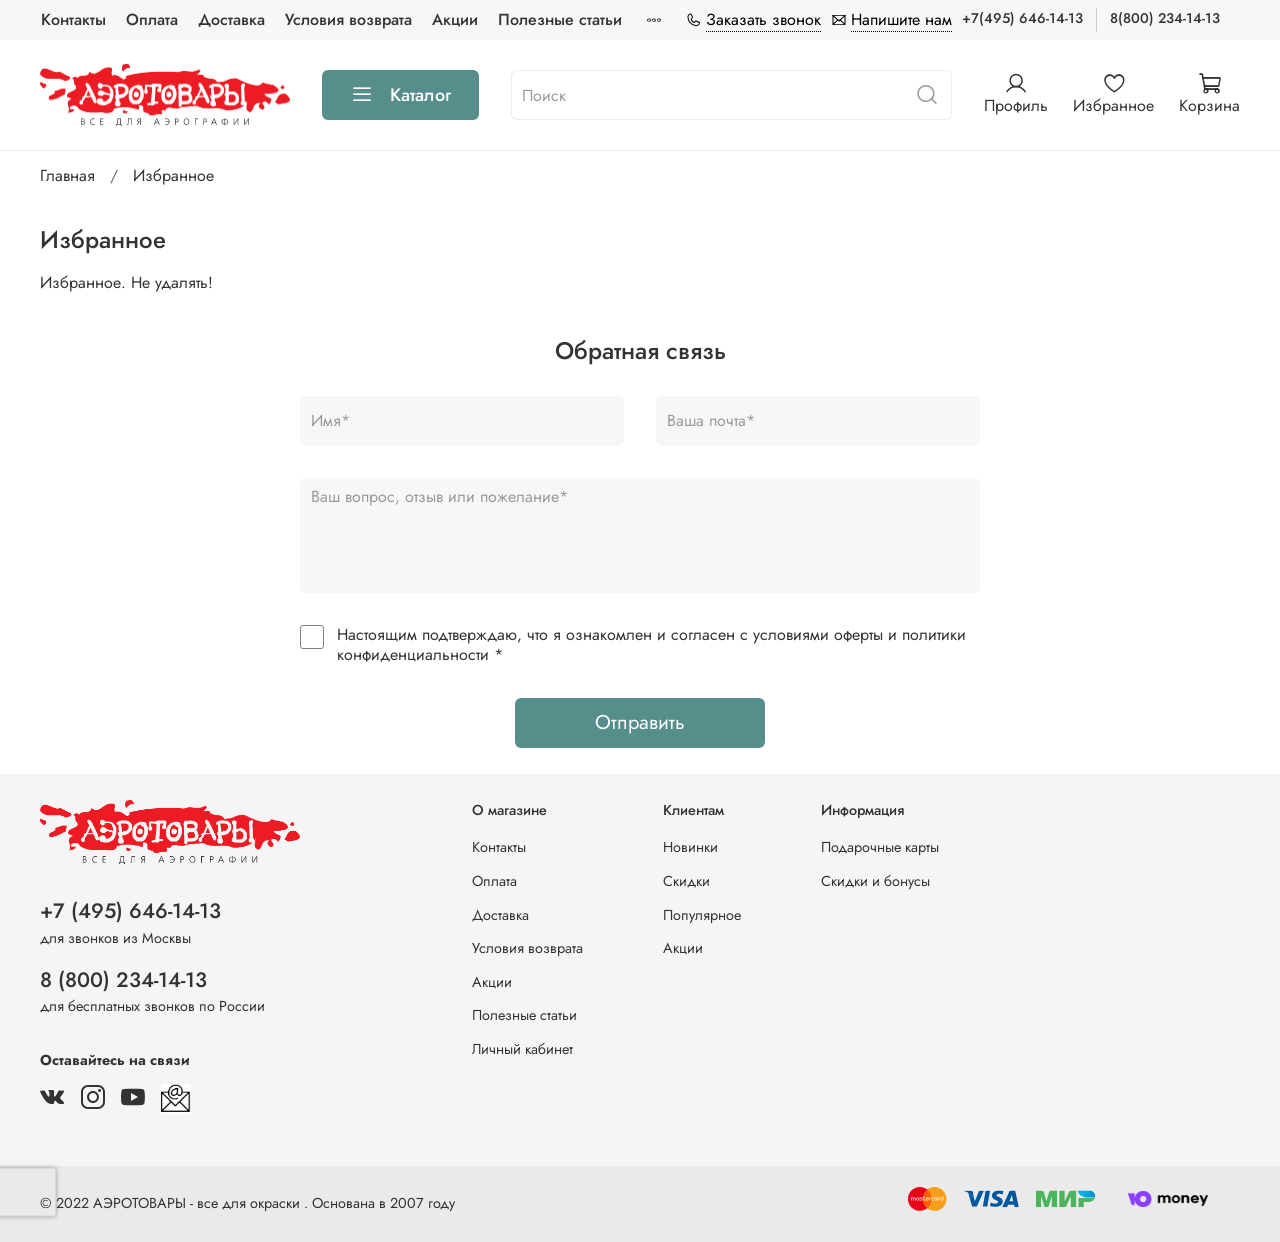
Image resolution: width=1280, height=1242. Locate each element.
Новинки (690, 847)
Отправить (640, 722)
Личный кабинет (522, 1049)
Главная (67, 175)
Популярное (702, 915)
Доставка (231, 19)
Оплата (152, 19)
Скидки (686, 881)
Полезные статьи (560, 19)
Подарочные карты (880, 847)
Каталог (400, 95)
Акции (455, 19)
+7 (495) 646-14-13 (130, 911)
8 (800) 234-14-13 (123, 980)
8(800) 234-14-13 (1165, 18)
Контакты (73, 19)
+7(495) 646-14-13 (1022, 18)
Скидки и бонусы (875, 881)
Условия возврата (348, 19)
